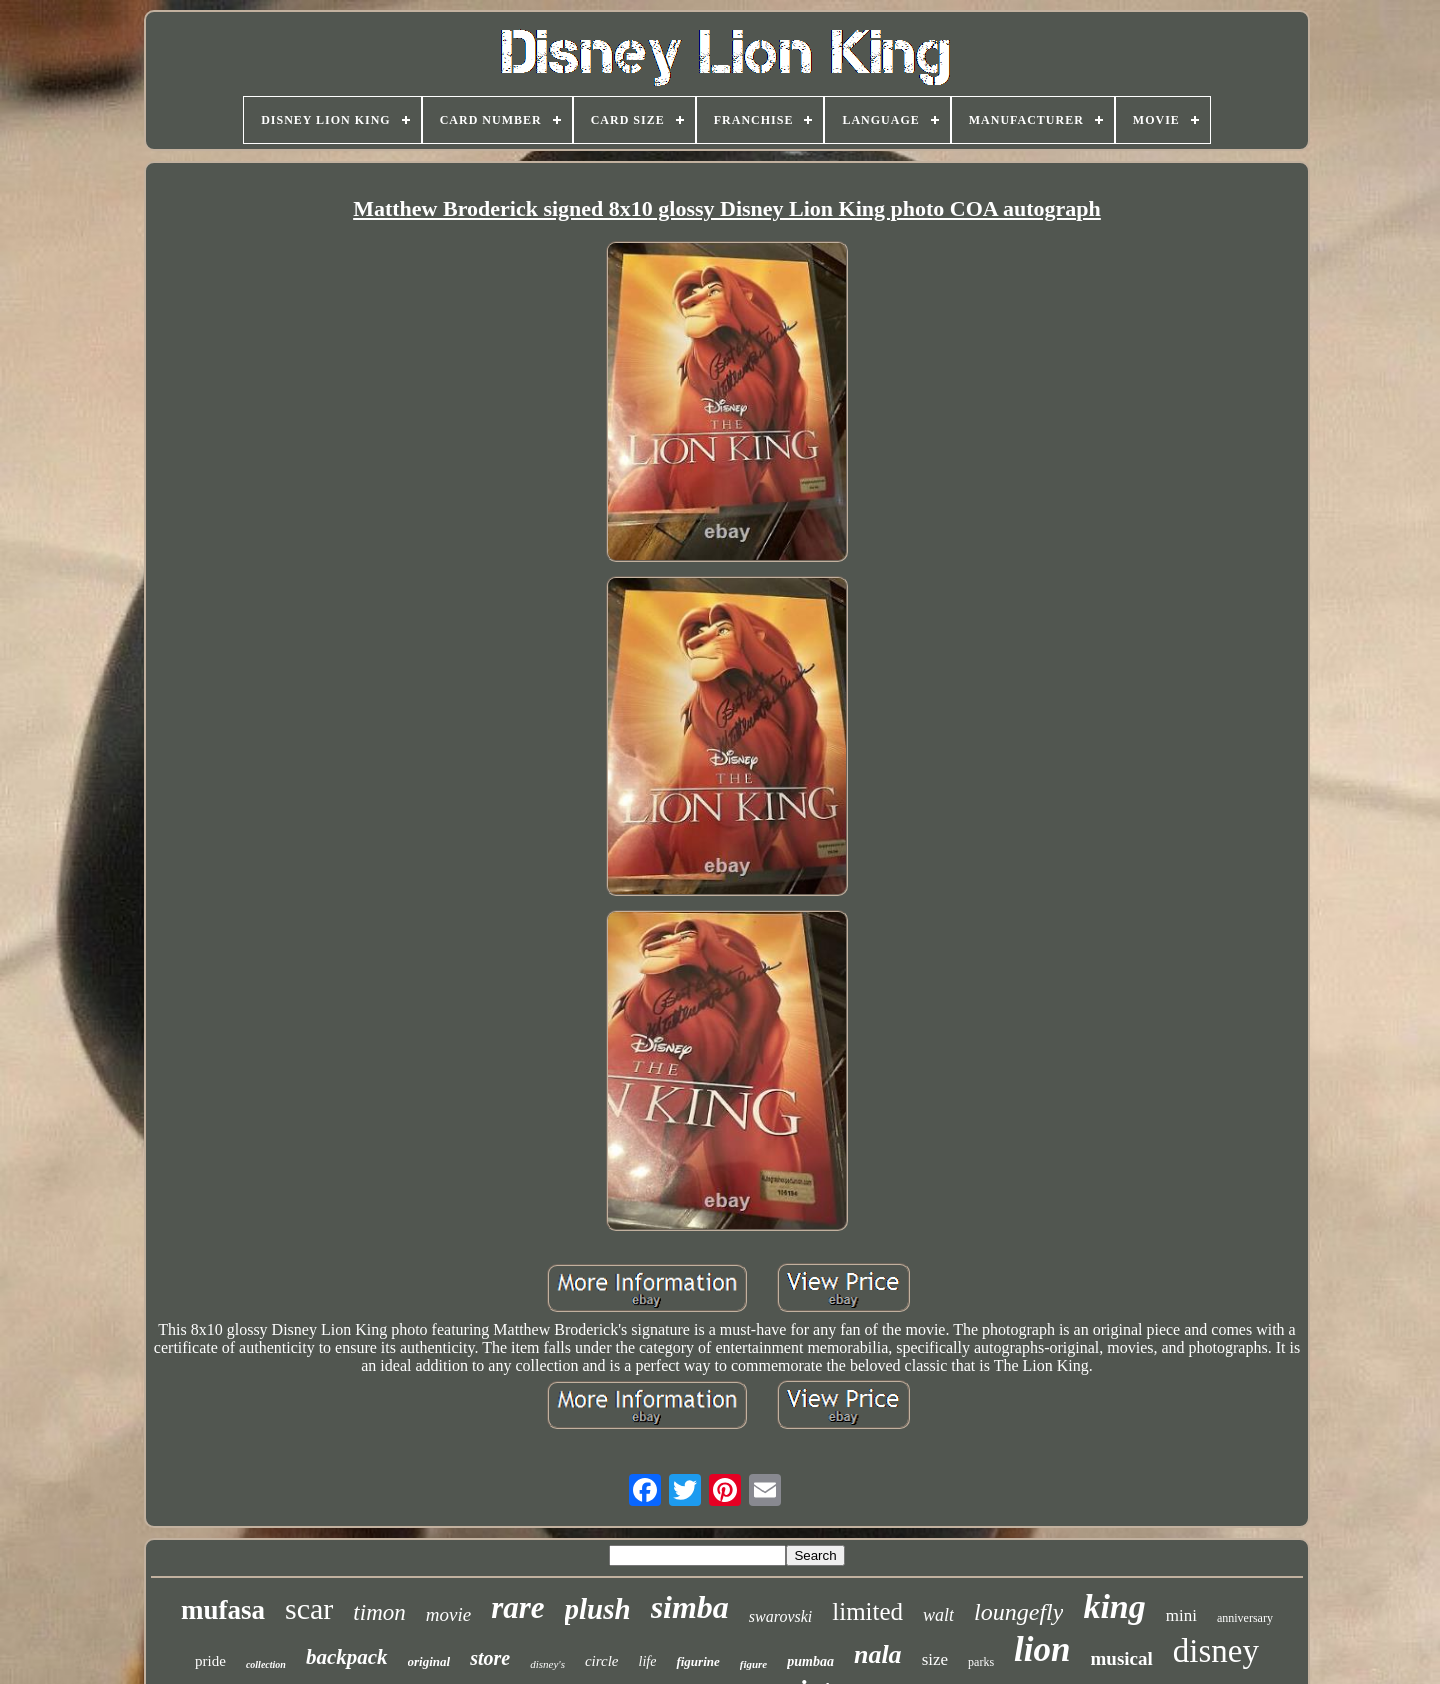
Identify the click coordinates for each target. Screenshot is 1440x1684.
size (935, 1659)
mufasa (223, 1610)
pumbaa (810, 1661)
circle (602, 1661)
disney (1216, 1651)
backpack (347, 1657)
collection (266, 1664)
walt (938, 1615)
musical (1121, 1658)
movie (448, 1614)
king (1114, 1606)
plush (598, 1609)
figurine (697, 1661)
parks (981, 1662)
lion (1042, 1649)
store (490, 1658)
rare (517, 1607)
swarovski (780, 1616)
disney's (547, 1664)
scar (309, 1608)
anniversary (1245, 1618)
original (429, 1661)
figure (754, 1664)
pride (210, 1661)
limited (867, 1611)
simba (690, 1607)
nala (878, 1654)
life (648, 1661)
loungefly (1018, 1612)
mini (1181, 1615)
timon (379, 1612)
